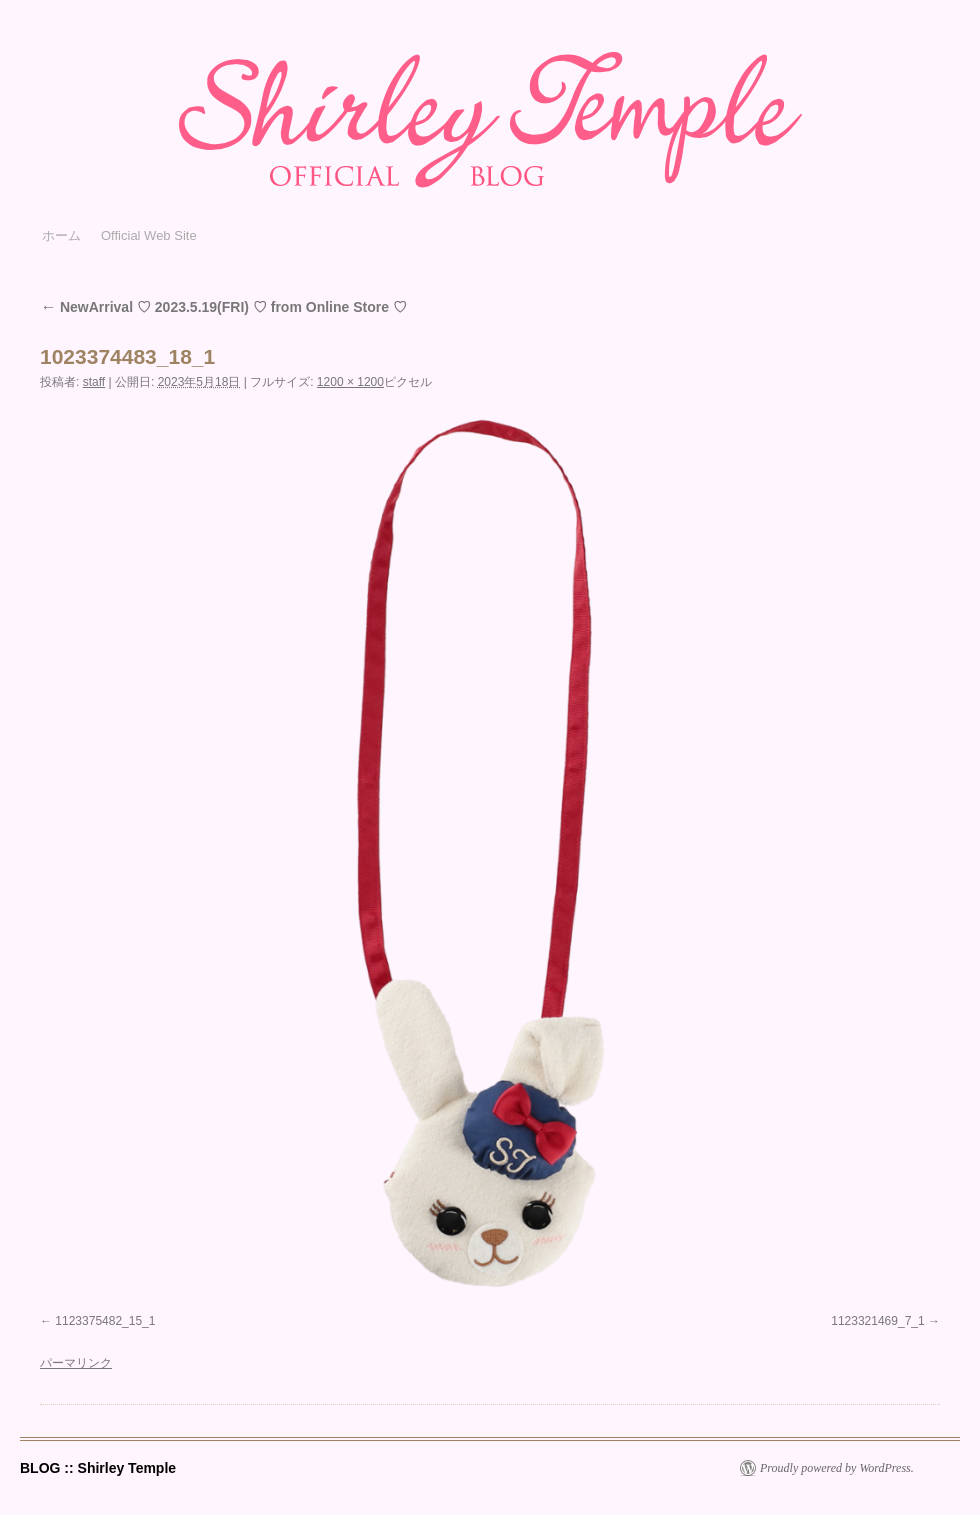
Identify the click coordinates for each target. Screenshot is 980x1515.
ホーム (61, 235)
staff (94, 382)
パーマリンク (76, 1363)
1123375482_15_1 (105, 1321)
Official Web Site (149, 235)
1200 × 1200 (350, 382)
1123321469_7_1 (877, 1321)
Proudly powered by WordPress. (837, 1468)
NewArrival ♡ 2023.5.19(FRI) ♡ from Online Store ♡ (223, 307)
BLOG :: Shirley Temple (98, 1468)
